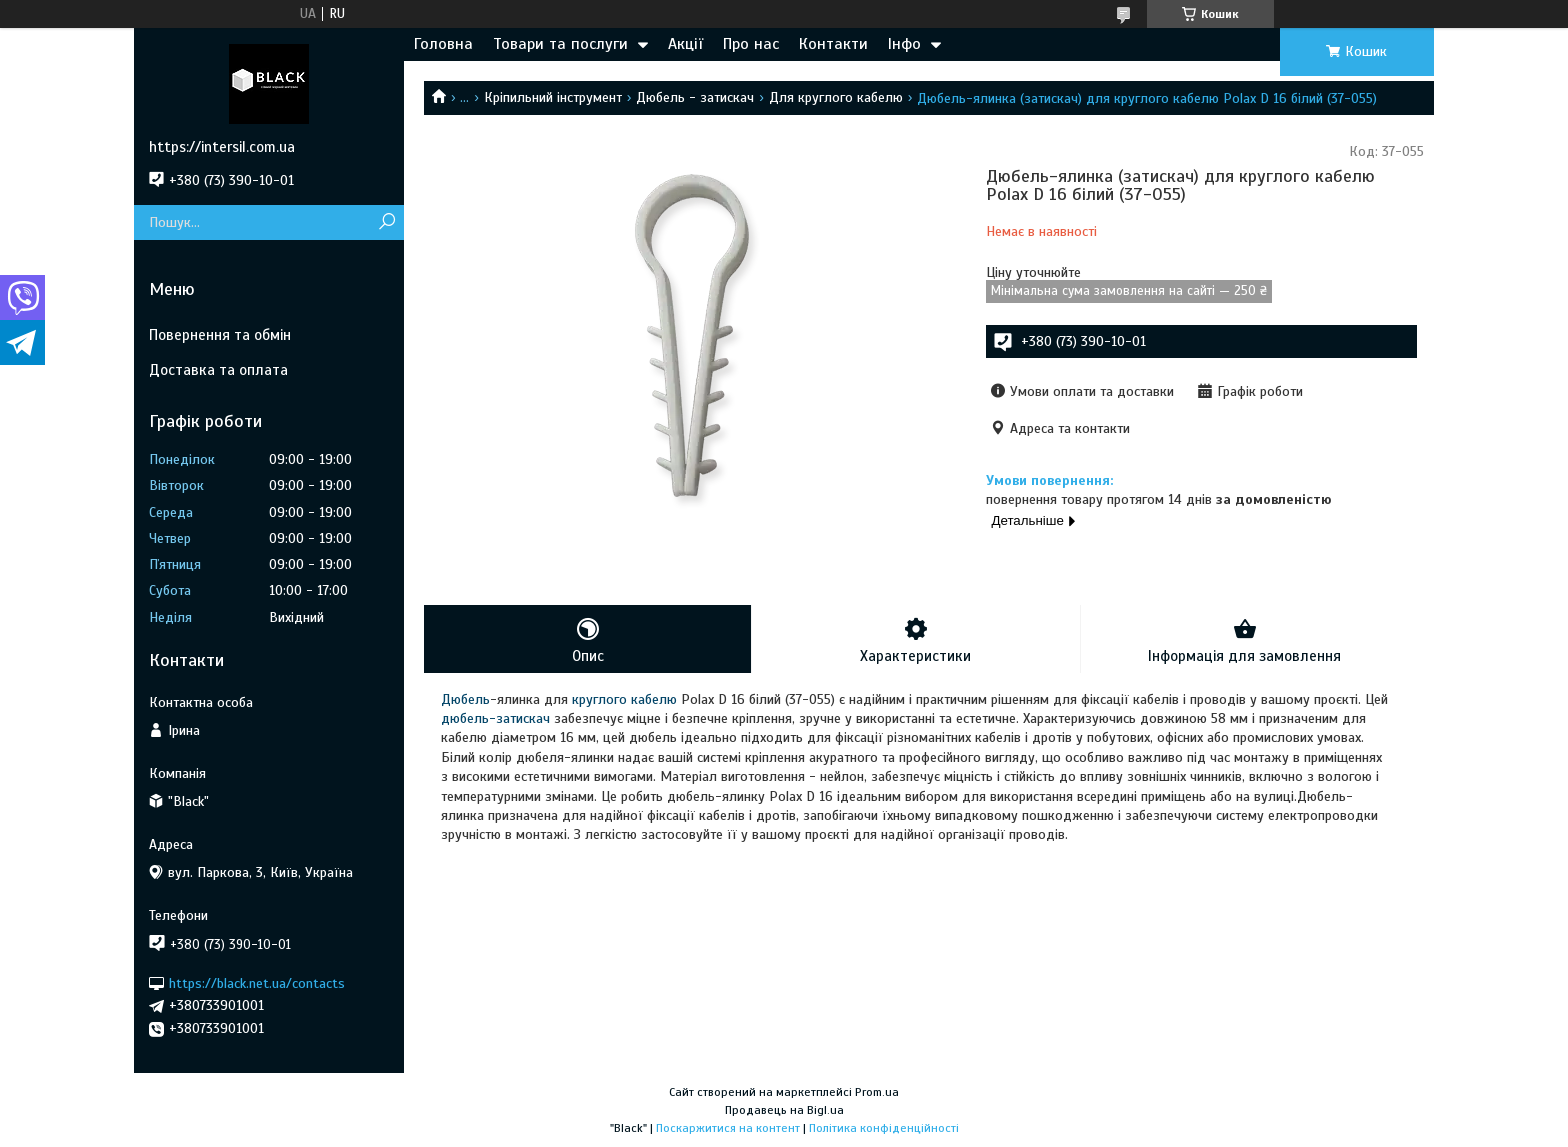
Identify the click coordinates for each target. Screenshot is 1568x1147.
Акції (685, 44)
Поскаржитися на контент (728, 1128)
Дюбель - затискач (695, 97)
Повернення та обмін (220, 335)
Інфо (904, 44)
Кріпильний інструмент (553, 97)
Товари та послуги (560, 44)
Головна (443, 44)
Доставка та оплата (218, 370)
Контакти (833, 44)
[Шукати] (386, 222)
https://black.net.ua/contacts (257, 982)
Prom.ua (877, 1092)
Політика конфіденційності (884, 1128)
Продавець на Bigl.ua (784, 1110)
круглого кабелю (624, 699)
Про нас (751, 44)
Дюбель (465, 699)
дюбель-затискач (495, 718)
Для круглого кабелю (836, 97)
